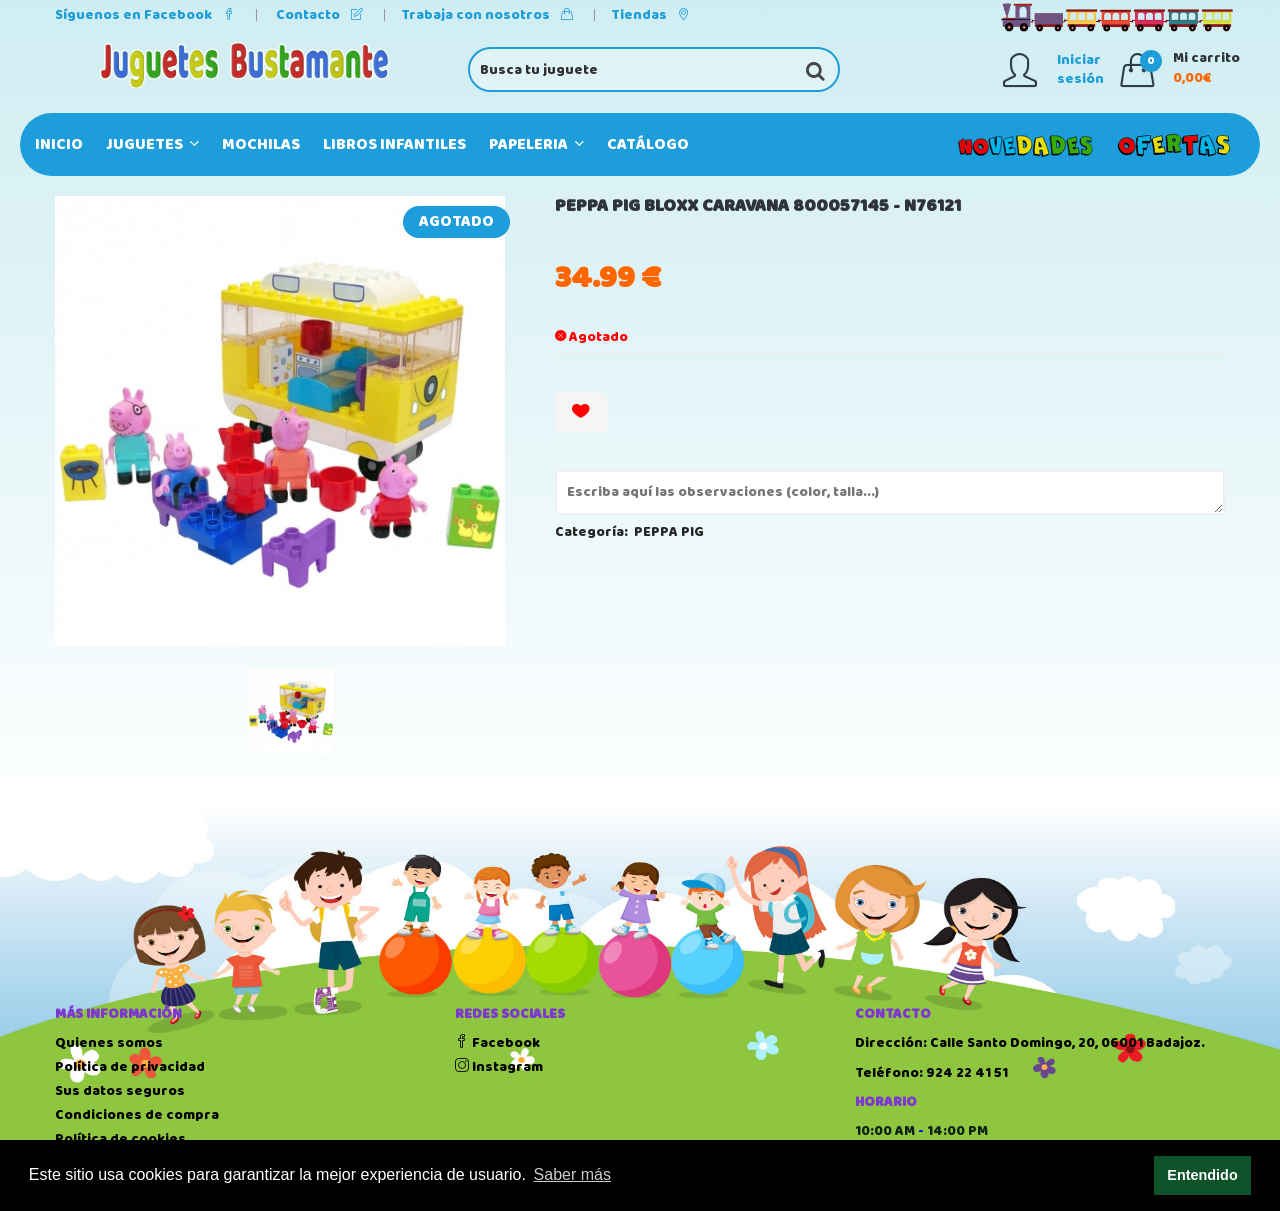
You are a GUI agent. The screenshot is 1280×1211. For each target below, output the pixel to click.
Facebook (497, 1043)
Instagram (499, 1067)
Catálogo (648, 144)
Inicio (59, 144)
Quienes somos (109, 1043)
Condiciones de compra (137, 1115)
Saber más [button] (572, 1174)
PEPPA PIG (669, 532)
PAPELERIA (536, 144)
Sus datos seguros (120, 1091)
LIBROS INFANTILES (394, 144)
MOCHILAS (261, 144)
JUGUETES (152, 144)
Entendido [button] (1202, 1175)
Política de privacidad (130, 1067)
